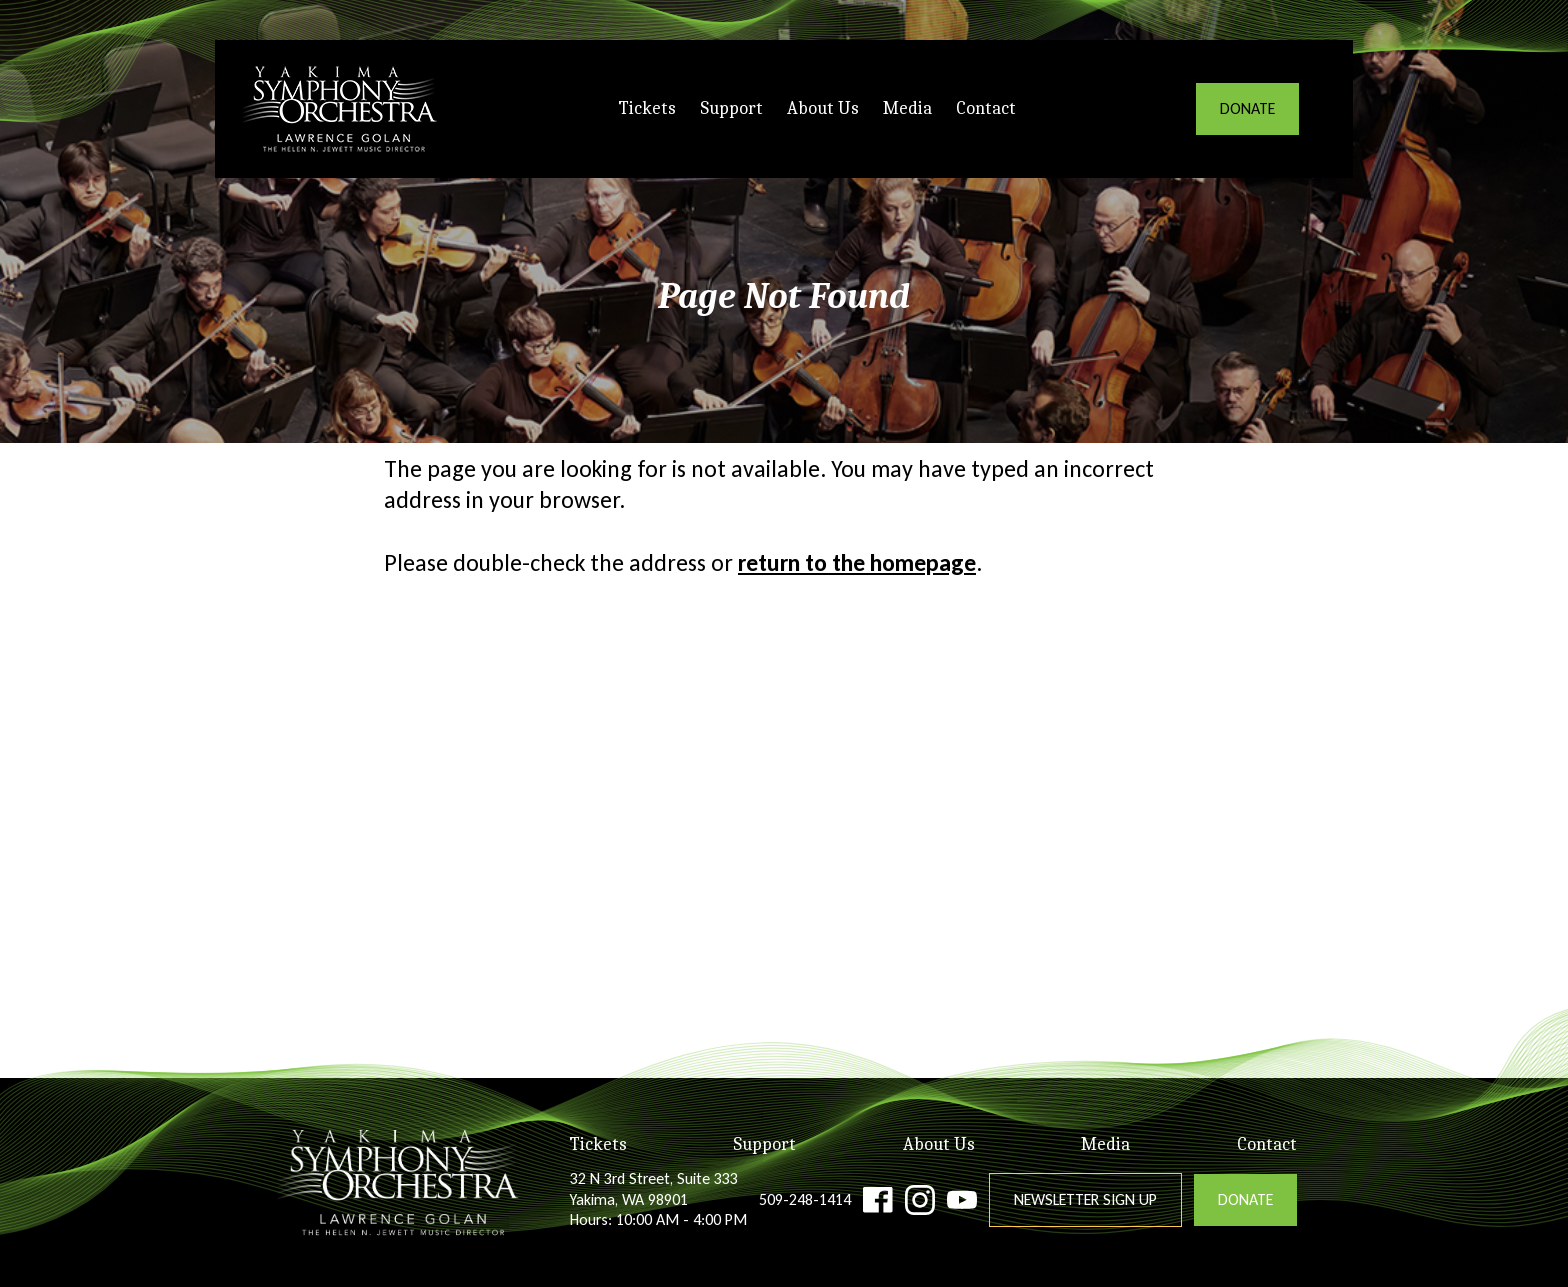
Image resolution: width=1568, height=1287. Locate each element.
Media (907, 108)
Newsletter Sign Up (1085, 1199)
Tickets (647, 108)
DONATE (1247, 108)
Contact (986, 108)
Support (731, 108)
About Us (823, 108)
